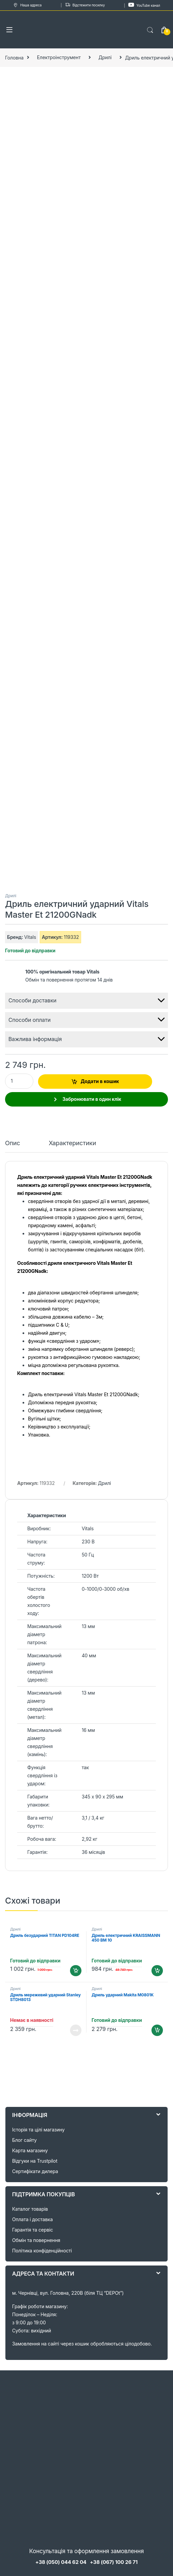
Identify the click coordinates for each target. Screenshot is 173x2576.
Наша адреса (27, 5)
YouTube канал (144, 4)
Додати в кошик (99, 1081)
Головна (14, 57)
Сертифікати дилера (35, 2171)
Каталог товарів (30, 2209)
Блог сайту (24, 2140)
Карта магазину (30, 2150)
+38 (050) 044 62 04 (60, 2562)
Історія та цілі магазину (38, 2129)
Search (150, 30)
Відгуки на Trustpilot (34, 2161)
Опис (12, 1143)
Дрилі (104, 57)
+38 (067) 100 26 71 (114, 2562)
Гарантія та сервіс (32, 2230)
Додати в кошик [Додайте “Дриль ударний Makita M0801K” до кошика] (157, 2030)
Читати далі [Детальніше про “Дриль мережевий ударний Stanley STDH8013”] (75, 2030)
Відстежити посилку (85, 5)
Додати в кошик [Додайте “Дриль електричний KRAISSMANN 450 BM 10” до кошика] (157, 1971)
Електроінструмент (59, 57)
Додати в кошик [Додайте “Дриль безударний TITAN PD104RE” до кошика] (75, 1971)
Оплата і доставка (32, 2219)
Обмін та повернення (36, 2240)
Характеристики (72, 1143)
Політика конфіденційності (42, 2250)
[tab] (12, 1146)
